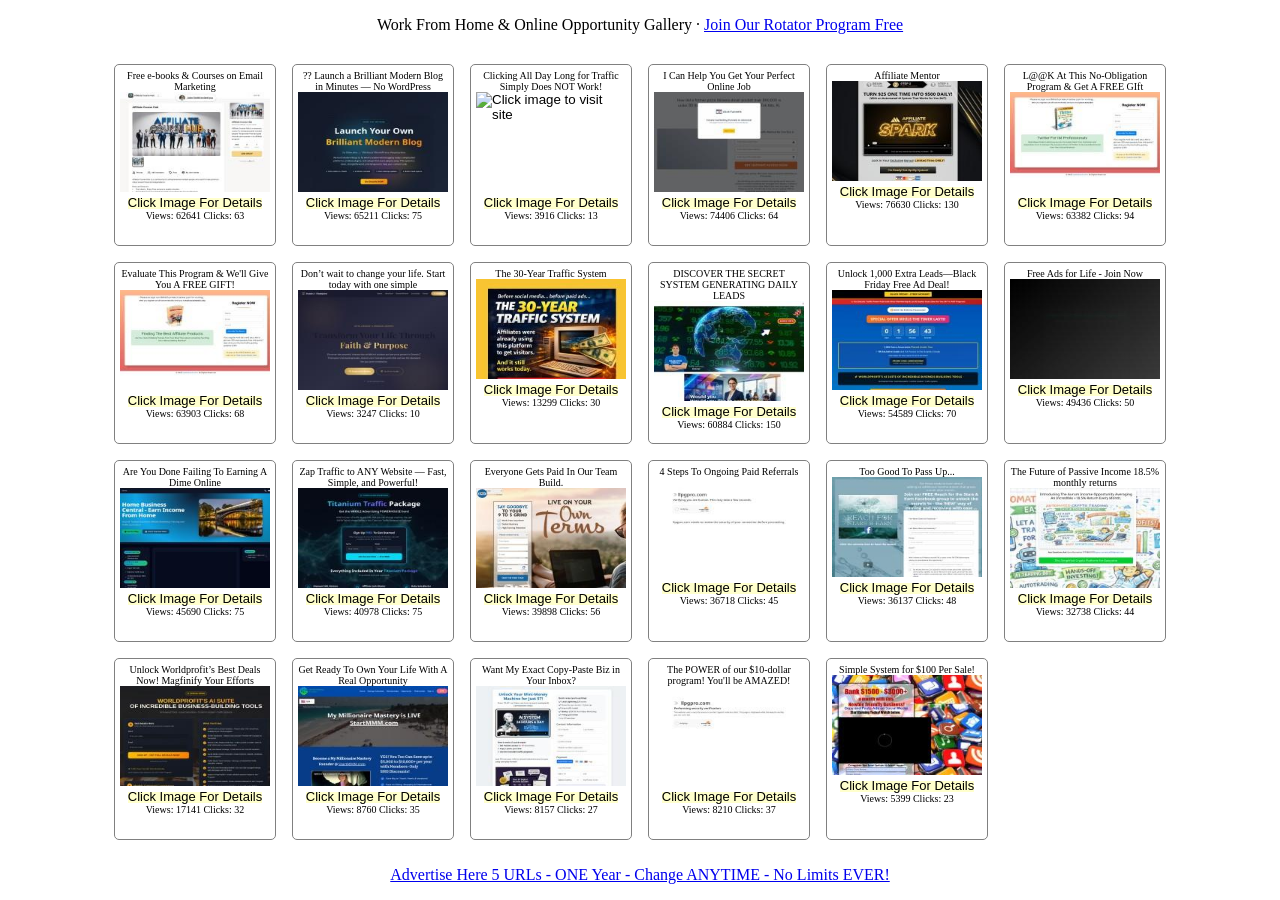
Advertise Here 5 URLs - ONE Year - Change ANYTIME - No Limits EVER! (639, 874)
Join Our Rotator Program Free (803, 24)
